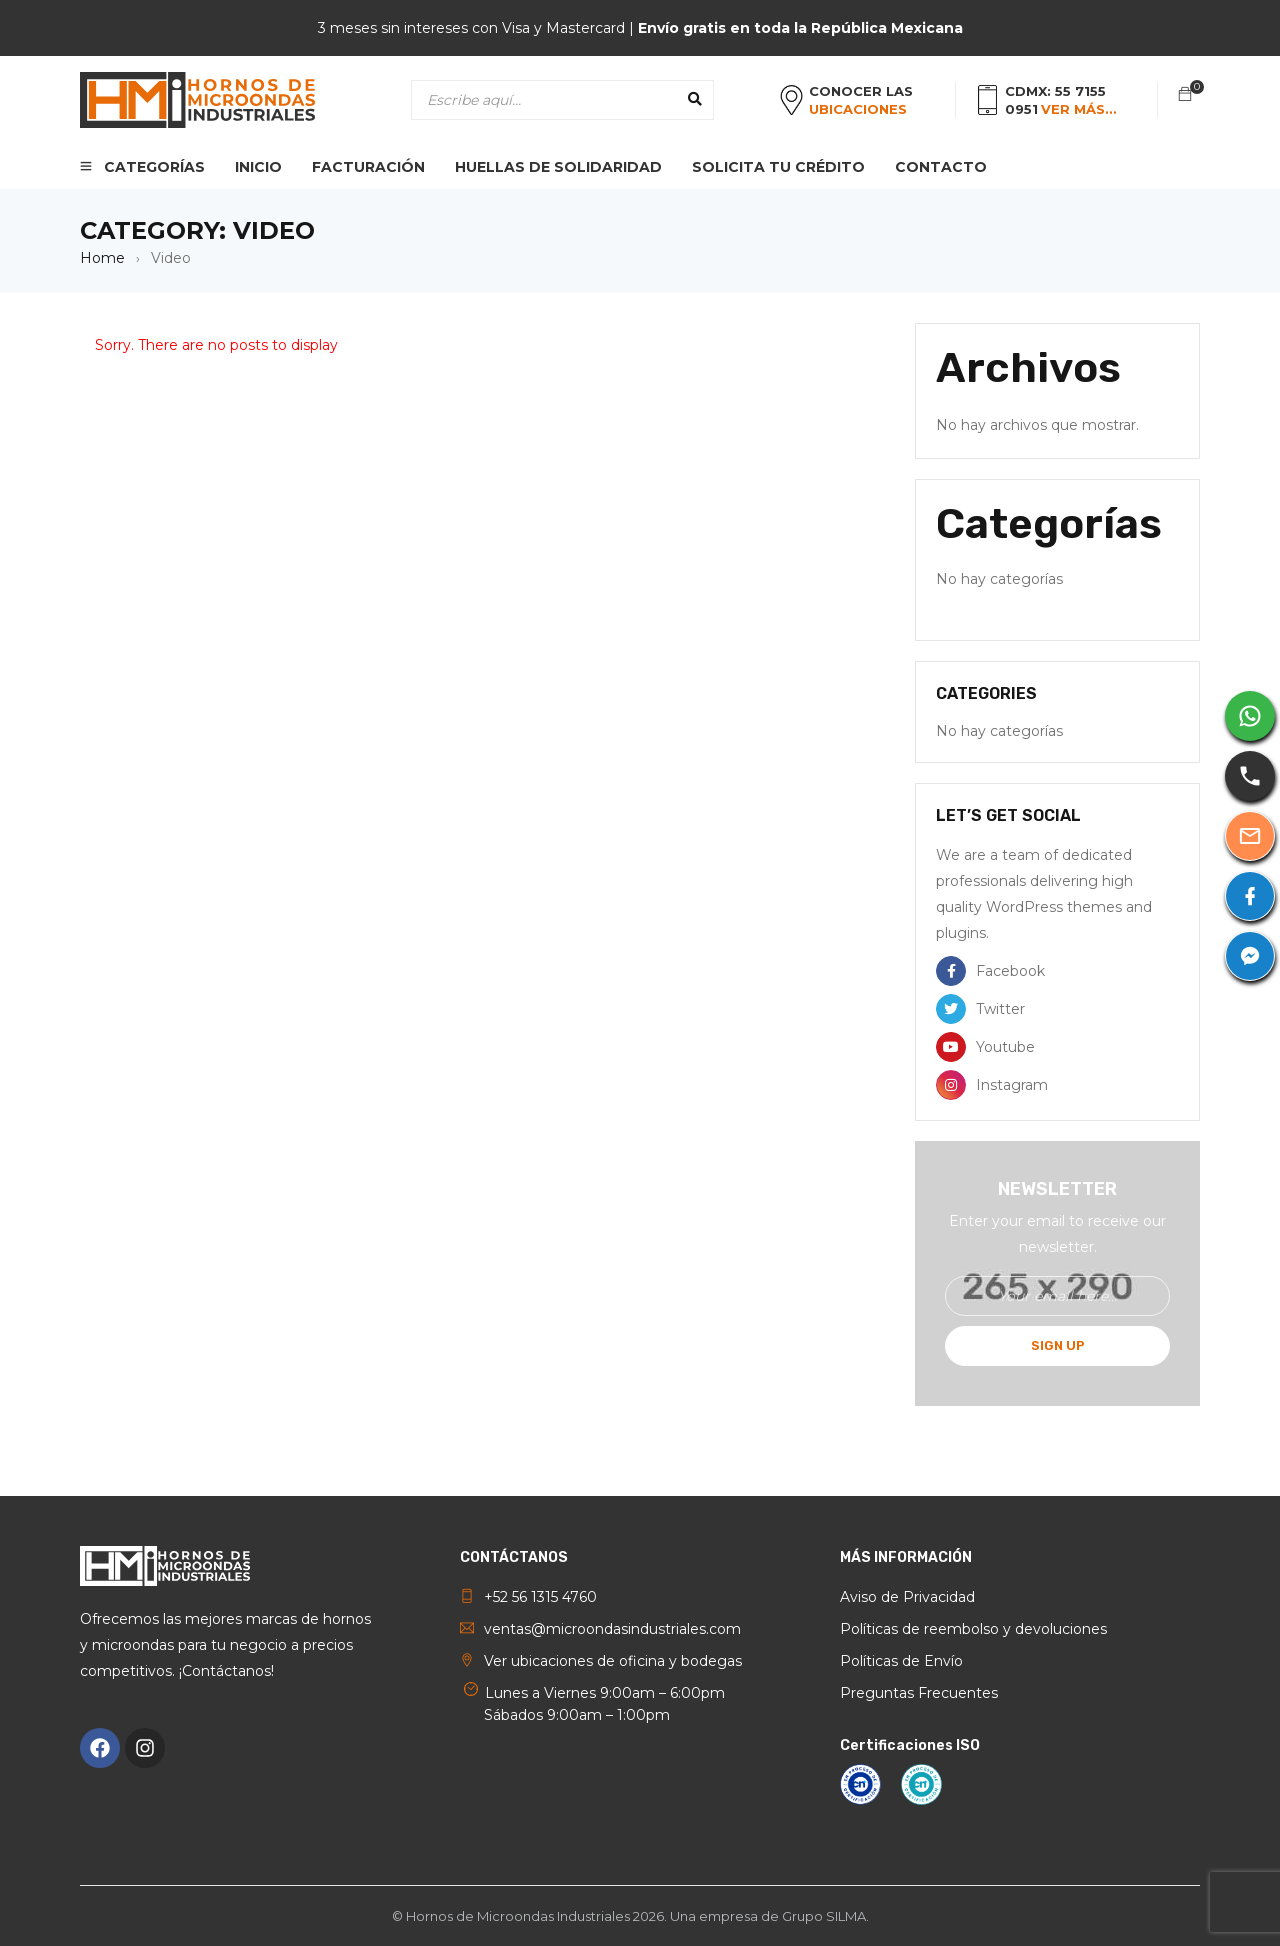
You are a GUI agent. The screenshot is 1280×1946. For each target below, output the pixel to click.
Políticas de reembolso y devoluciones (973, 1629)
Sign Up (1058, 1345)
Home (102, 258)
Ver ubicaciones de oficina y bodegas (613, 1661)
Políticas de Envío (901, 1661)
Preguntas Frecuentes (919, 1693)
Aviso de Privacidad (907, 1597)
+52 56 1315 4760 (540, 1597)
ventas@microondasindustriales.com (612, 1629)
